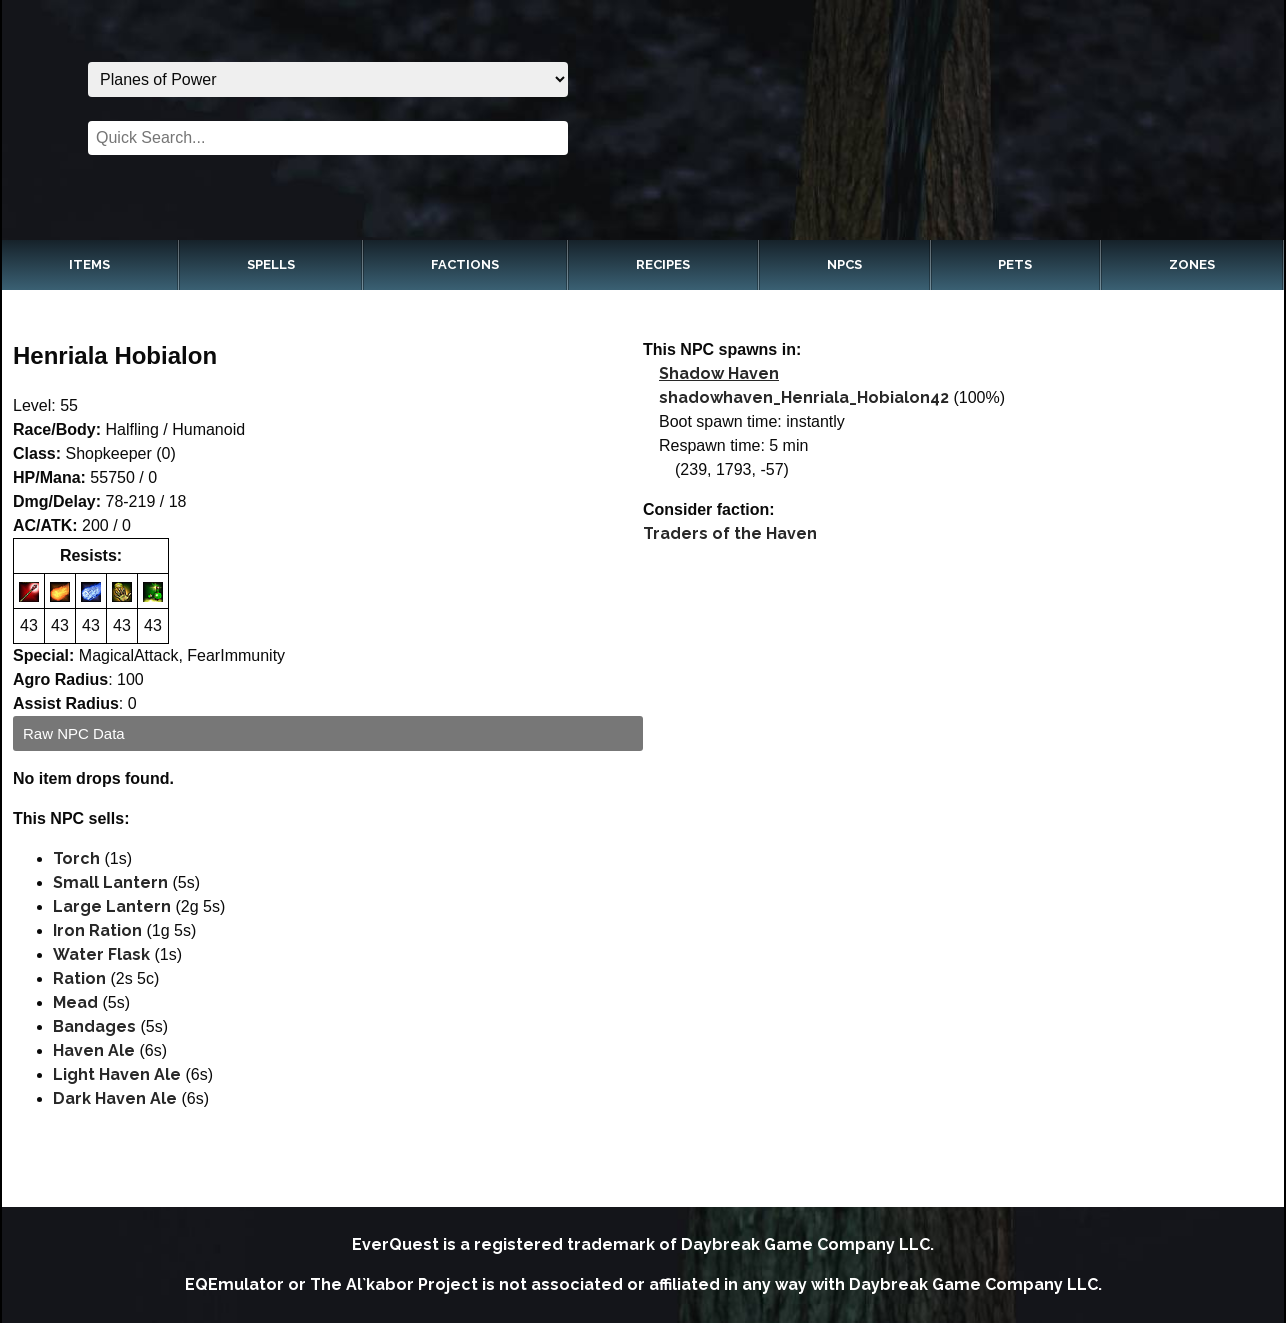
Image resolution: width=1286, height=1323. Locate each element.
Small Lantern (110, 882)
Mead (75, 1002)
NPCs (844, 264)
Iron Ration (97, 930)
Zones (1192, 264)
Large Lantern (112, 906)
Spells (271, 264)
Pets (1015, 264)
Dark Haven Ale (115, 1098)
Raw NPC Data (74, 733)
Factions (465, 264)
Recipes (663, 264)
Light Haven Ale (117, 1074)
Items (89, 264)
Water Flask (101, 954)
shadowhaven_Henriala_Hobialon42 (804, 397)
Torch (76, 858)
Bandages (94, 1026)
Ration (79, 978)
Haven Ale (94, 1050)
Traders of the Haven (730, 533)
